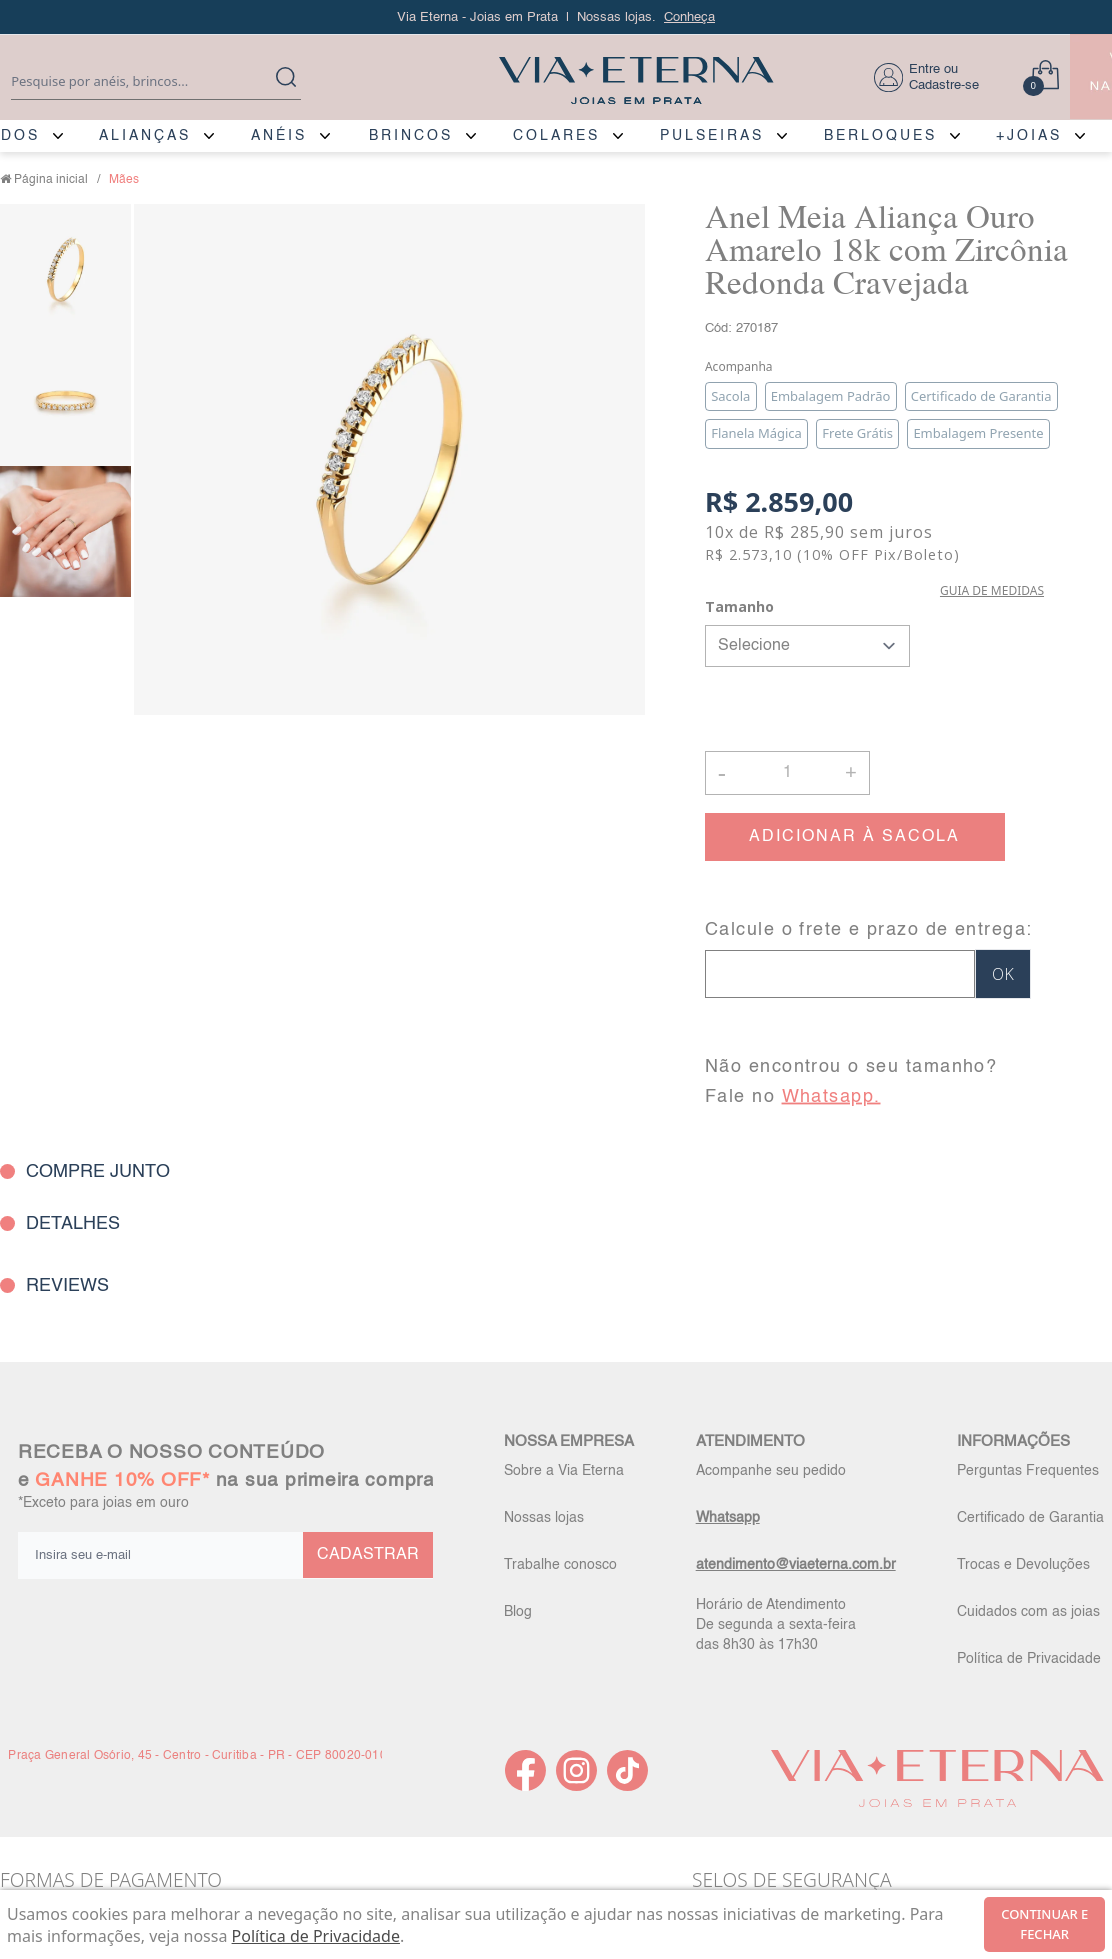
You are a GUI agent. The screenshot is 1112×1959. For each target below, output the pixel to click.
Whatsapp (728, 1518)
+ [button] (851, 771)
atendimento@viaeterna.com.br (796, 1565)
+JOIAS (1029, 136)
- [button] (722, 772)
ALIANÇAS (145, 136)
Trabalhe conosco (560, 1565)
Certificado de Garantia (1030, 1518)
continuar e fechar (1044, 1924)
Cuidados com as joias (1028, 1612)
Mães (124, 180)
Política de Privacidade (1029, 1659)
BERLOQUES (880, 136)
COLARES (556, 136)
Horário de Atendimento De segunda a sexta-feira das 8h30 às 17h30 (776, 1625)
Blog (518, 1612)
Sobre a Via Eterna (564, 1471)
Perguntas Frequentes (1028, 1471)
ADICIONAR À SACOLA (854, 837)
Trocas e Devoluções (1023, 1565)
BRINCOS (411, 136)
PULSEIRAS (712, 136)
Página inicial (51, 180)
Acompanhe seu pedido (771, 1471)
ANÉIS (279, 136)
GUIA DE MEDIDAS (992, 590)
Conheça (689, 17)
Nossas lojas (544, 1518)
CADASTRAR (368, 1555)
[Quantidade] (787, 773)
